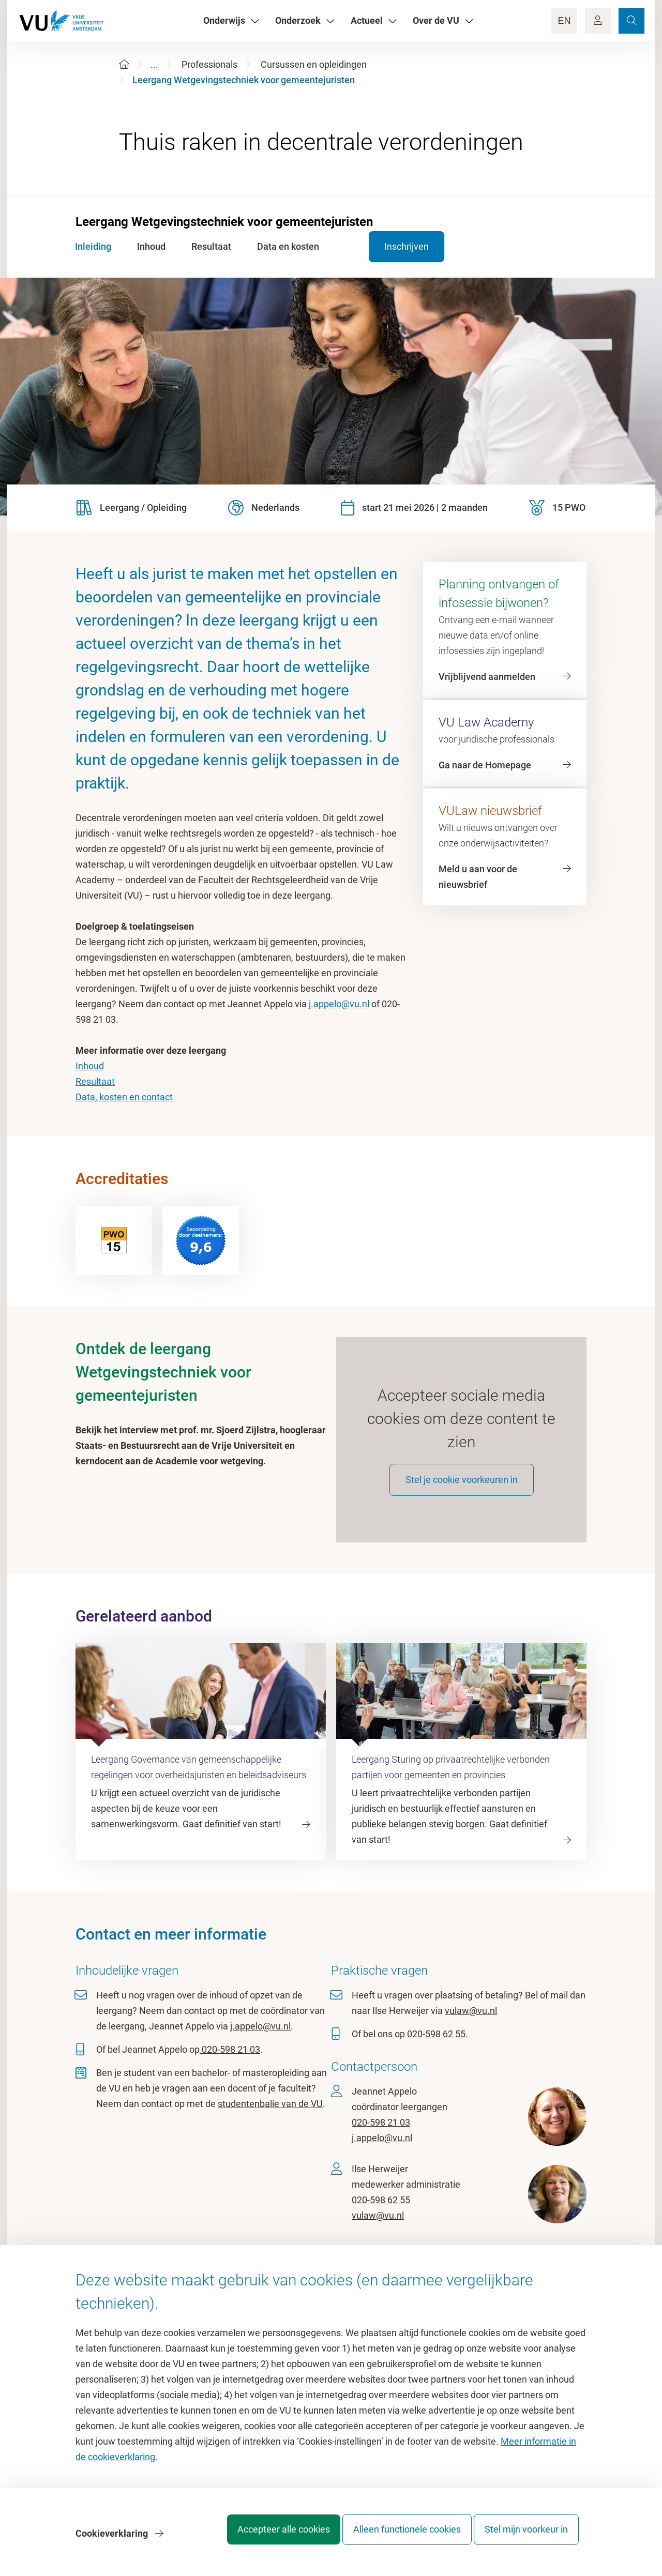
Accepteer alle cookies (263, 2537)
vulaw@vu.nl (471, 2023)
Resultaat (95, 1081)
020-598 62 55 (435, 2046)
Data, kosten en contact (124, 1097)
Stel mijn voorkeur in (526, 2537)
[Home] (124, 64)
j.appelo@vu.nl (339, 1003)
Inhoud (90, 1065)
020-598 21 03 (230, 2062)
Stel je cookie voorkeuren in (461, 1492)
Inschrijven (383, 246)
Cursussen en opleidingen (314, 64)
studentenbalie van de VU (270, 2116)
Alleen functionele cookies (396, 2537)
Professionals (209, 64)
